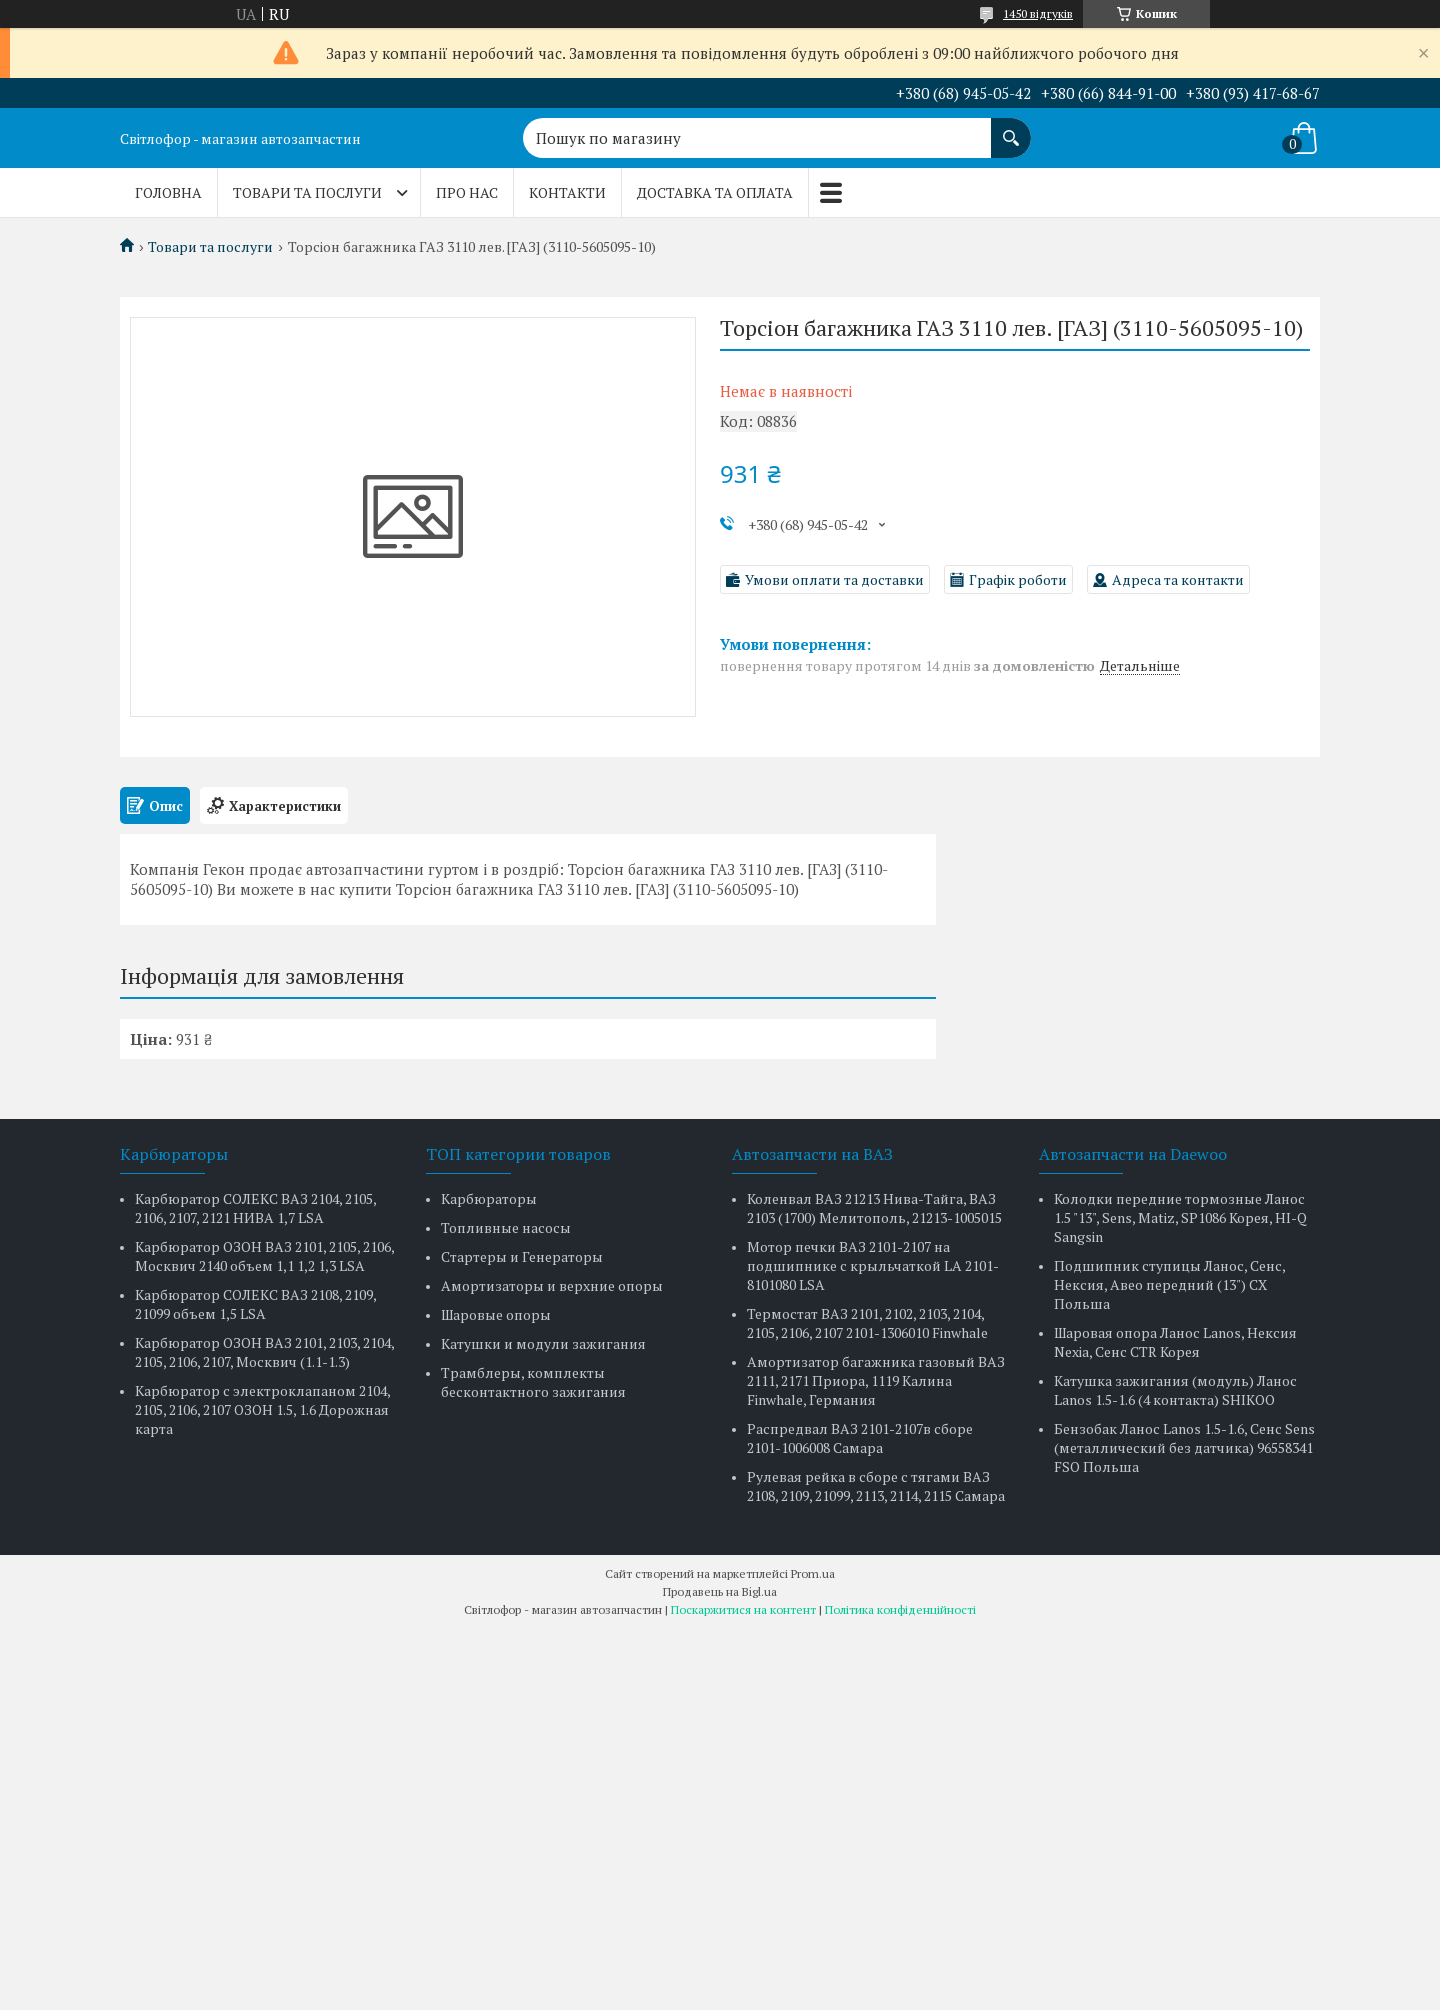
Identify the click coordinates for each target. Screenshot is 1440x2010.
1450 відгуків (1038, 13)
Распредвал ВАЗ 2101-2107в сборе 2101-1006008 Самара (860, 1438)
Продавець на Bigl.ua (720, 1591)
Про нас (467, 192)
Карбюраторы (489, 1198)
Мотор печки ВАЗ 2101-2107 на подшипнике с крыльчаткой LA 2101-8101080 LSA (873, 1265)
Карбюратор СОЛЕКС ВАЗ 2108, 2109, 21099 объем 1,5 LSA (255, 1304)
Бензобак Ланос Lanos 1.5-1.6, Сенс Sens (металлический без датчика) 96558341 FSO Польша (1184, 1447)
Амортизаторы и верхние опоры (552, 1285)
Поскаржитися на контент (743, 1609)
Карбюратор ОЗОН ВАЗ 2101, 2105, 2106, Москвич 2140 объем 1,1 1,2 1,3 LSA (264, 1256)
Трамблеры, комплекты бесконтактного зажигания (533, 1382)
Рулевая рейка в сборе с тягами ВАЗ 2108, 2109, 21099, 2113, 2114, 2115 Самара (876, 1486)
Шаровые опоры (496, 1314)
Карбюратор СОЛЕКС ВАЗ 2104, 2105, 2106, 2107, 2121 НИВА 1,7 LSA (255, 1208)
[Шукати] (1011, 128)
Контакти (567, 192)
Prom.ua (813, 1573)
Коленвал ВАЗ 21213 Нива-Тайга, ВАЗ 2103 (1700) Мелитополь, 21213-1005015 (874, 1208)
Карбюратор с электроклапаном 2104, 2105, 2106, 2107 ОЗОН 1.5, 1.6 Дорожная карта (262, 1409)
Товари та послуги (307, 192)
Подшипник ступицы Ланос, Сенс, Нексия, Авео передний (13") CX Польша (1169, 1284)
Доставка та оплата (715, 192)
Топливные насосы (506, 1227)
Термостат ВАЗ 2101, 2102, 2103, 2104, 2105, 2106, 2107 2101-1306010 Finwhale (867, 1323)
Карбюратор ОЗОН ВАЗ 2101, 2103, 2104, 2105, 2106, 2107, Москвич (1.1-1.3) (264, 1352)
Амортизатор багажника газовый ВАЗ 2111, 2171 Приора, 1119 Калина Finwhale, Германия (876, 1380)
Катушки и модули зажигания (543, 1343)
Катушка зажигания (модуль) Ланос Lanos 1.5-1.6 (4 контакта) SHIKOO (1175, 1390)
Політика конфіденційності (900, 1609)
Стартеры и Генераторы (522, 1256)
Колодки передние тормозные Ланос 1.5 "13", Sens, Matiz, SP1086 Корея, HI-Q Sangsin (1180, 1217)
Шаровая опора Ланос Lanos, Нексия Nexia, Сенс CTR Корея (1175, 1342)
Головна (168, 192)
